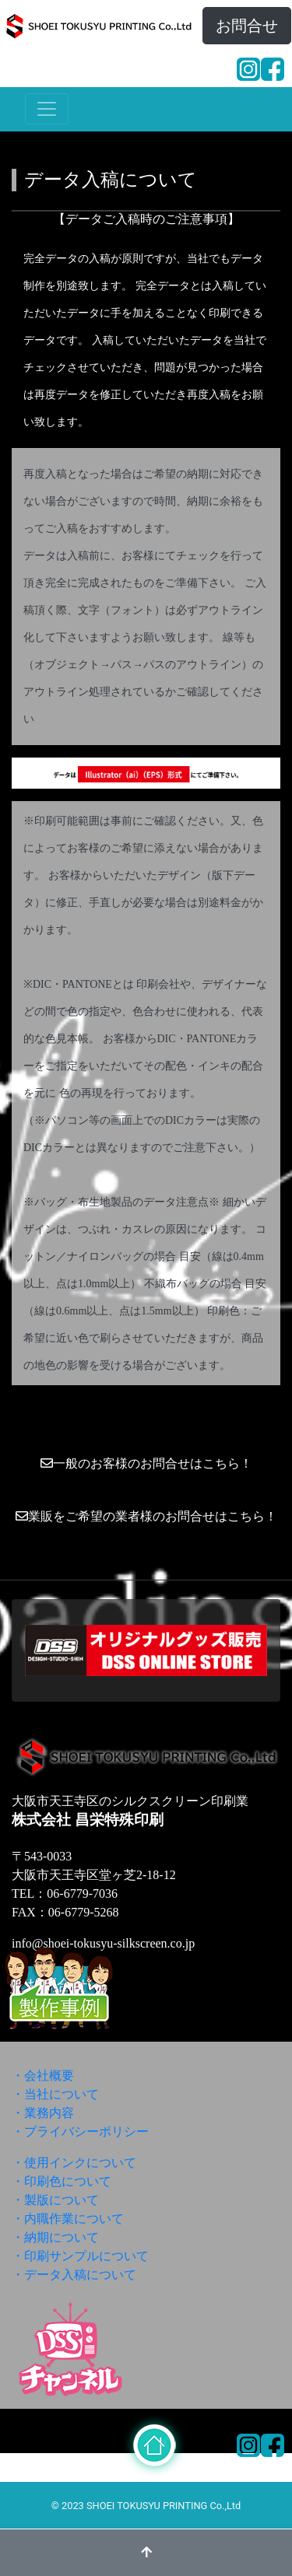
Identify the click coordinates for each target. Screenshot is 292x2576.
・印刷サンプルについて (80, 2256)
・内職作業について (68, 2218)
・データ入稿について (74, 2274)
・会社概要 (43, 2075)
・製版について (55, 2200)
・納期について (55, 2237)
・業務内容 (43, 2112)
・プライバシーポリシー (80, 2131)
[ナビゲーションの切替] (47, 108)
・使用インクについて (74, 2162)
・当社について (55, 2094)
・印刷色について (61, 2181)
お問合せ (247, 25)
